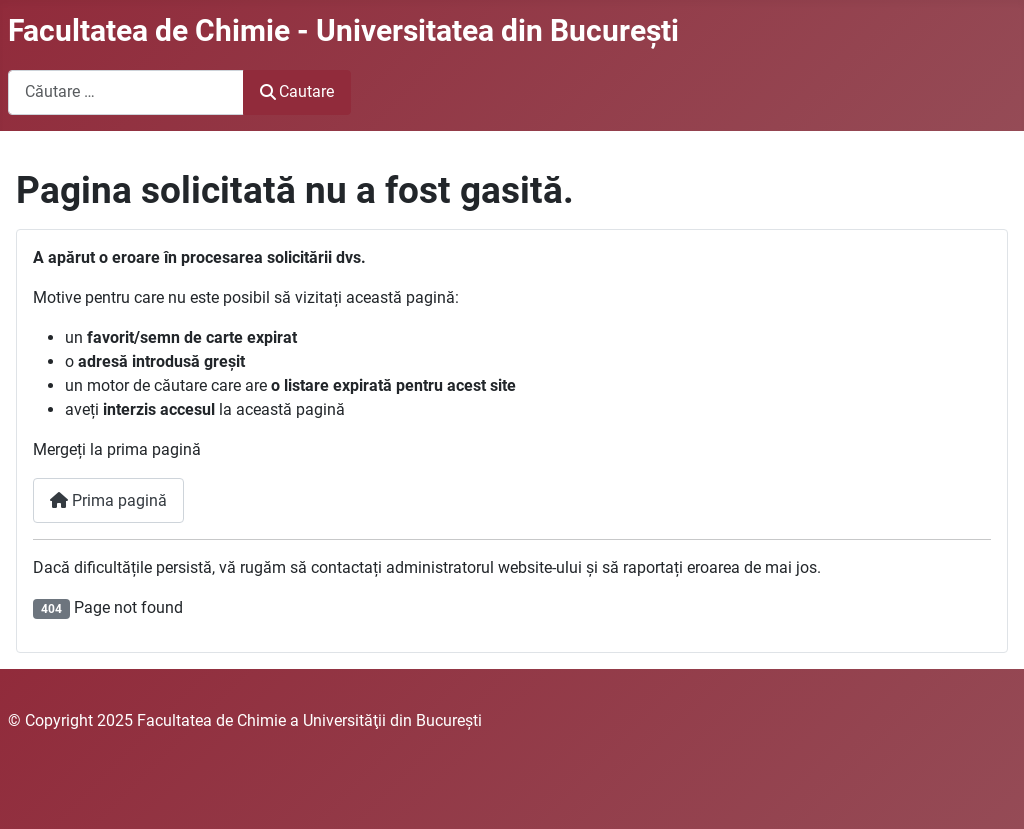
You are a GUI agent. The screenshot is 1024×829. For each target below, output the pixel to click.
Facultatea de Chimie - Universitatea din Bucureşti (343, 30)
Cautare (297, 91)
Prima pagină (108, 500)
